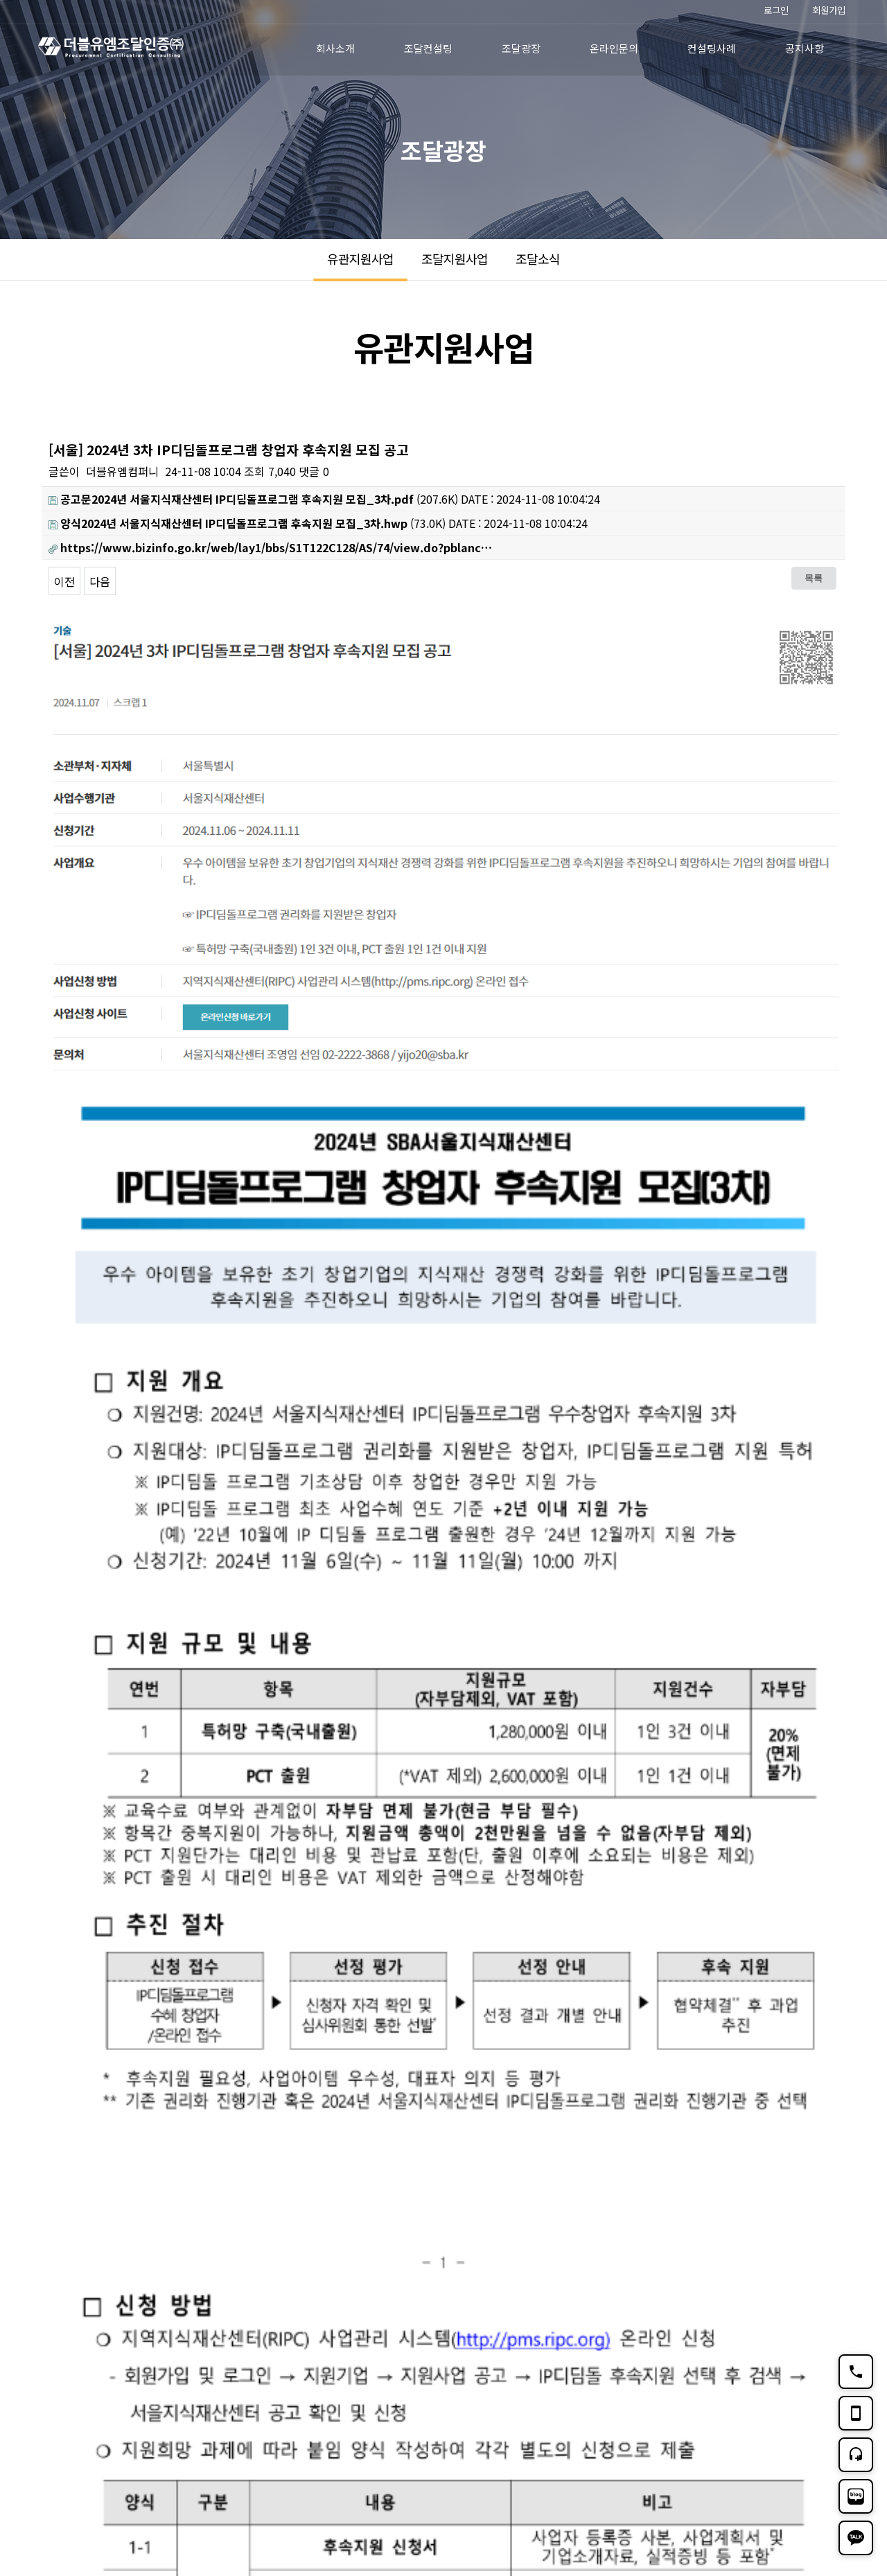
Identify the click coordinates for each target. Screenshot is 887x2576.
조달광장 (521, 48)
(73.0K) (247, 523)
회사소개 (335, 48)
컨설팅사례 (711, 48)
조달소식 (538, 258)
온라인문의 (614, 48)
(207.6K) (253, 499)
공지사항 (804, 48)
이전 (64, 581)
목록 (814, 577)
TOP (828, 2445)
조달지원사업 (454, 258)
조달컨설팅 (428, 48)
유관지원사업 (360, 258)
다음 (99, 581)
